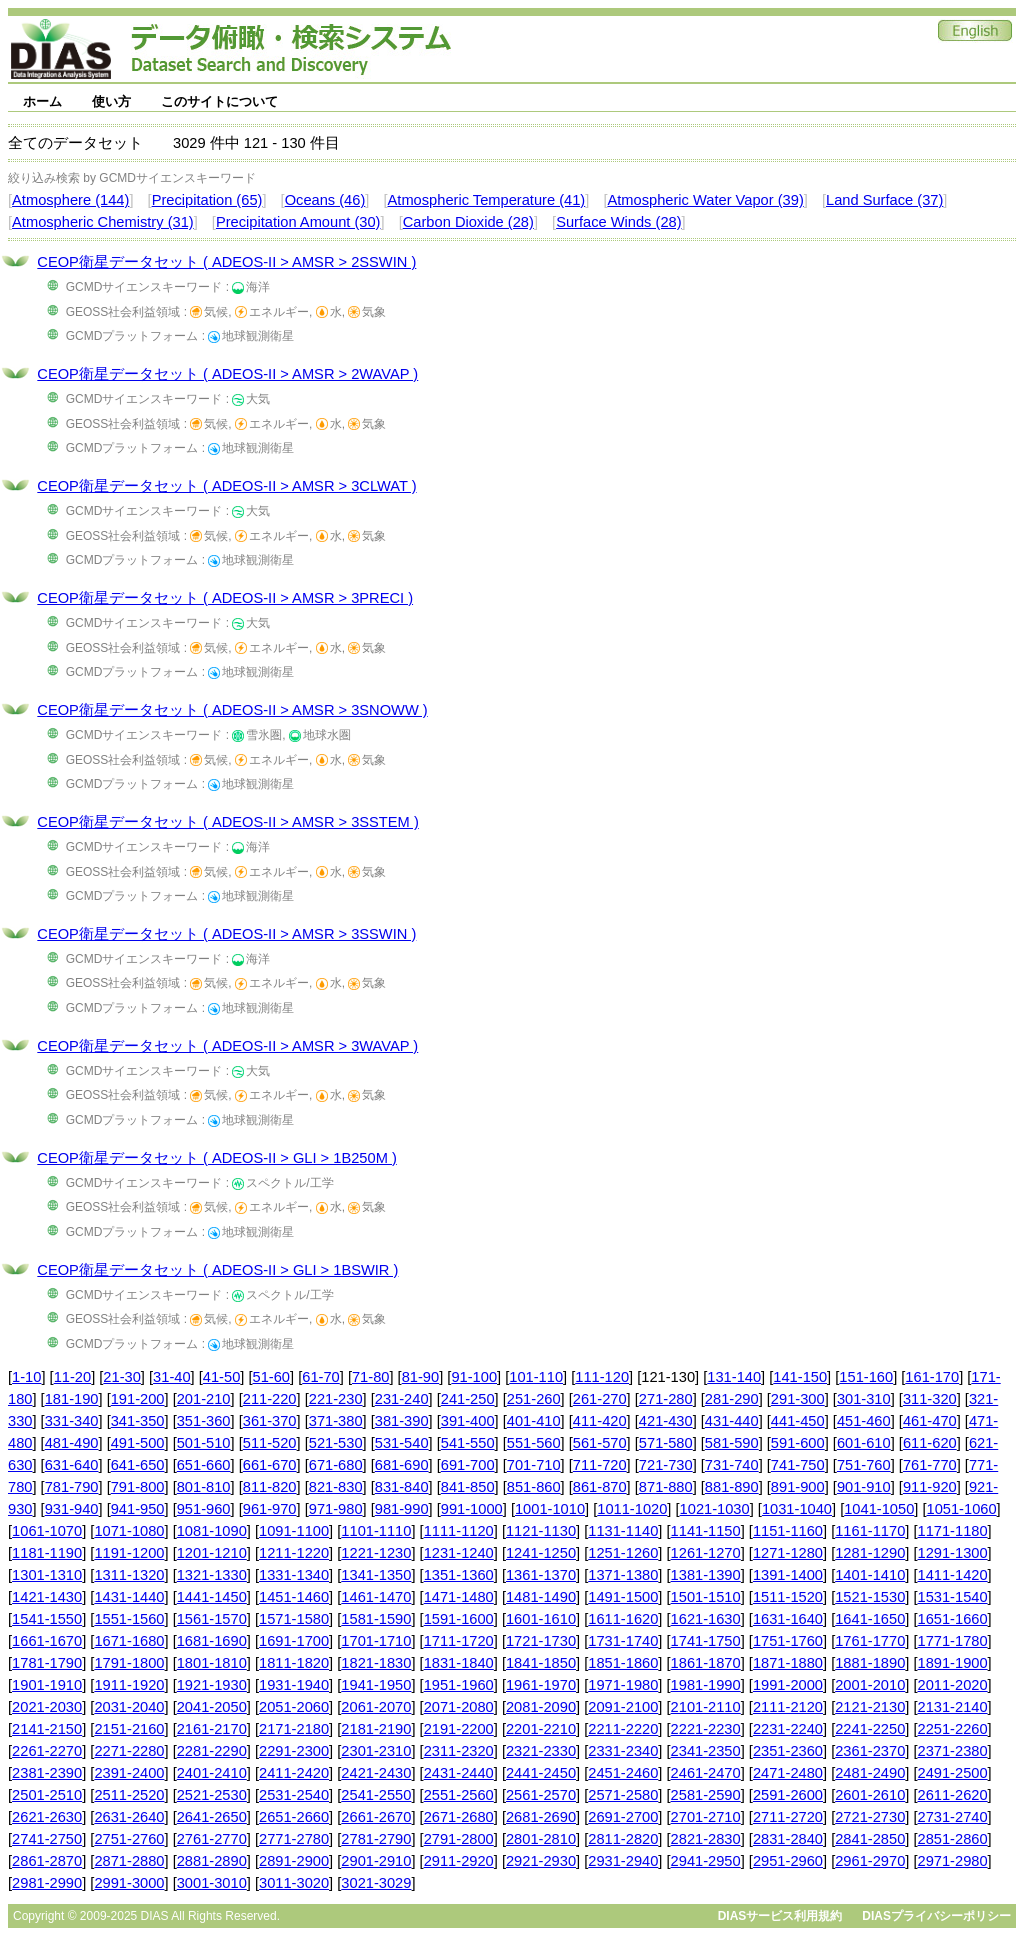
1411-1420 (953, 1575)
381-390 (402, 1421)
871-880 (666, 1487)
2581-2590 (706, 1795)
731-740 (732, 1465)
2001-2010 (870, 1685)
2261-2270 (47, 1751)
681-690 (402, 1465)
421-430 (666, 1421)
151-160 (866, 1377)
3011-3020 (294, 1883)
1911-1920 (129, 1685)
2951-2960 (788, 1861)
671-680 (336, 1465)
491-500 (138, 1443)
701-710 (534, 1465)
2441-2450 (541, 1773)
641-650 (138, 1465)
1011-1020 (632, 1509)
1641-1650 (870, 1619)
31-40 (172, 1377)
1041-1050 (879, 1509)
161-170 (932, 1377)
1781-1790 (47, 1663)
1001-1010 (550, 1509)
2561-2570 (541, 1795)
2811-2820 (623, 1839)
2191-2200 (459, 1729)
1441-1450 (212, 1597)
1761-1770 (870, 1641)
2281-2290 (212, 1751)
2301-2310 (376, 1751)
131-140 (734, 1377)
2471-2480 (788, 1773)
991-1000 (472, 1509)
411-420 (600, 1421)
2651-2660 (294, 1817)
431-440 (732, 1421)
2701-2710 (706, 1817)
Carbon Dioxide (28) (468, 222)
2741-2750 (47, 1839)
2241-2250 (870, 1729)
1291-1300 (953, 1553)
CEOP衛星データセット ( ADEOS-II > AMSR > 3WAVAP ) (227, 1046)
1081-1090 (212, 1531)
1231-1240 (459, 1553)
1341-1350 (376, 1575)
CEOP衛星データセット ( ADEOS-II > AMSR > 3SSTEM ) (227, 822)
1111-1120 (459, 1531)
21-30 (122, 1377)
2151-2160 (129, 1729)
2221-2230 (706, 1729)
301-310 (864, 1399)
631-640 (72, 1465)
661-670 (270, 1465)
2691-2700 (623, 1817)
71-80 (371, 1377)
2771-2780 (294, 1839)
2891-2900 (294, 1861)
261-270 (600, 1399)
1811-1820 (294, 1663)
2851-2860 (953, 1839)
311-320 (930, 1399)
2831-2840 (788, 1839)
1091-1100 (294, 1531)
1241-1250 (541, 1553)
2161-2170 (212, 1729)
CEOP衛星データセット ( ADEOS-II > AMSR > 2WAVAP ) (227, 374)
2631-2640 (129, 1817)
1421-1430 (47, 1597)
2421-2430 (376, 1773)
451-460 (864, 1421)
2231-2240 (788, 1729)
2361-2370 (870, 1751)
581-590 (732, 1443)
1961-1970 (541, 1685)
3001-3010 (212, 1883)
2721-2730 (870, 1817)
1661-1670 (47, 1641)
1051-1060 (962, 1509)
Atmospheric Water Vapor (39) (705, 200)
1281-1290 (870, 1553)
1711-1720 (459, 1641)
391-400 (468, 1421)
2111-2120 (788, 1707)
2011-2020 (953, 1685)
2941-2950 (706, 1861)
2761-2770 (212, 1839)
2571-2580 (623, 1795)
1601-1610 (541, 1619)
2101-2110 (706, 1707)
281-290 (732, 1399)
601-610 (864, 1443)
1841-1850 (541, 1663)
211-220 (270, 1399)
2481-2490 (870, 1773)
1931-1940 (294, 1685)
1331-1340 (294, 1575)
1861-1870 (706, 1663)
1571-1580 (294, 1619)
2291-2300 (294, 1751)
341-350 (138, 1421)
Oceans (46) (325, 200)
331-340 (72, 1421)
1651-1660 (953, 1619)
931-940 (72, 1509)
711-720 (600, 1465)
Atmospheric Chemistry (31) (103, 222)
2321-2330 (541, 1751)
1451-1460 (294, 1597)
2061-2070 (376, 1707)
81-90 (421, 1377)
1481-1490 (541, 1597)
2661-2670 (376, 1817)
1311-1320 (129, 1575)
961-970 (270, 1509)
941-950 (138, 1509)
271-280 (666, 1399)
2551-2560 (459, 1795)
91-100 (474, 1377)
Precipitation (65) (207, 200)
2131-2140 (953, 1707)
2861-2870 (47, 1861)
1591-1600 (459, 1619)
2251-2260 (953, 1729)
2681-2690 (541, 1817)
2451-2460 (623, 1773)
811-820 (270, 1487)
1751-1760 (788, 1641)
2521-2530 (212, 1795)
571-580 (666, 1443)
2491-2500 (953, 1773)
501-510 (204, 1443)
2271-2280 (129, 1751)
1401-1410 (870, 1575)
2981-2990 (47, 1883)
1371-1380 (623, 1575)
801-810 (204, 1487)
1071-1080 (129, 1531)
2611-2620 (953, 1795)
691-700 (468, 1465)
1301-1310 (47, 1575)
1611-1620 (623, 1619)
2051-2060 (294, 1707)
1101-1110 (376, 1531)
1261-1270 (706, 1553)
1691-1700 (294, 1641)
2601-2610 (870, 1795)
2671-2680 (459, 1817)
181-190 (72, 1399)
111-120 (602, 1377)
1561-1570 (212, 1619)
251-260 (534, 1399)
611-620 (930, 1443)
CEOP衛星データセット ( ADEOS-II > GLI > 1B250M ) (216, 1158)
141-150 (800, 1377)
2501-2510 (47, 1795)
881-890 (732, 1487)
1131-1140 (623, 1531)
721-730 (666, 1465)
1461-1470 (376, 1597)
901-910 (864, 1487)
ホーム (42, 101)
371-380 (336, 1421)
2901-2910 (376, 1861)
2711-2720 (788, 1817)
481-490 (72, 1443)
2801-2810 (541, 1839)
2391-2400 (129, 1773)
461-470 (930, 1421)
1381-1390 (706, 1575)
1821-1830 (376, 1663)
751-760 (864, 1465)
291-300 (798, 1399)
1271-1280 (788, 1553)
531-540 (402, 1443)
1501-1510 (706, 1597)
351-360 (204, 1421)
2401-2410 (212, 1773)
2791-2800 (459, 1839)
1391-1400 (788, 1575)
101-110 (536, 1377)
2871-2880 (129, 1861)
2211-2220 (623, 1729)
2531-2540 (294, 1795)
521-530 (336, 1443)
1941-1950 (376, 1685)
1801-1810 (212, 1663)
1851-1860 (623, 1663)
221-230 (336, 1399)
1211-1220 (294, 1553)
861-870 (600, 1487)
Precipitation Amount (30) (298, 222)
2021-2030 (47, 1707)
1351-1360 (459, 1575)
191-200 (138, 1399)
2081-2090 (541, 1707)
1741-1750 (706, 1641)
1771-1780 (953, 1641)
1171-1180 (953, 1531)
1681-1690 (212, 1641)
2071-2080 (459, 1707)
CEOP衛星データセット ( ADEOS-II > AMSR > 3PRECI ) (225, 598)
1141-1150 (706, 1531)
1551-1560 (129, 1619)
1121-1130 (541, 1531)
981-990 (402, 1509)
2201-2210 (541, 1729)
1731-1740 (623, 1641)
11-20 (73, 1377)
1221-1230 (376, 1553)
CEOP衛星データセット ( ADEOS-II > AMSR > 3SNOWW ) (232, 710)
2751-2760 (129, 1839)
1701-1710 (376, 1641)
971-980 (336, 1509)
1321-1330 (212, 1575)
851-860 (534, 1487)
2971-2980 (953, 1861)
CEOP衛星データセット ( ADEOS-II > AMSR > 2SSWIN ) (226, 262)
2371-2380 (953, 1751)
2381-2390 (47, 1773)
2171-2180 (294, 1729)
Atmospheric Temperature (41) (487, 200)
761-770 (930, 1465)
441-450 (798, 1421)
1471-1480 (459, 1597)
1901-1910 (47, 1685)
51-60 (272, 1377)
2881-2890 (212, 1861)
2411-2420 (294, 1773)
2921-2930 (541, 1861)
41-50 (222, 1377)
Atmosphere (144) (70, 200)
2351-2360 (788, 1751)
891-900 (798, 1487)
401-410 (534, 1421)
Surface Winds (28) (618, 222)
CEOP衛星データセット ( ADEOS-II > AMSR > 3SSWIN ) (226, 934)
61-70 (321, 1377)
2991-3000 (129, 1883)
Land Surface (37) (884, 200)
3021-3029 (376, 1883)
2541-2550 (376, 1795)
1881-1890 (870, 1663)
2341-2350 (706, 1751)
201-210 (204, 1399)
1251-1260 (623, 1553)
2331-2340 (623, 1751)
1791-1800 (129, 1663)
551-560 (534, 1443)
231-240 (402, 1399)
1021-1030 (715, 1509)
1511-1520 (788, 1597)
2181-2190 (376, 1729)
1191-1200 (129, 1553)
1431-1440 (129, 1597)
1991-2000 (788, 1685)
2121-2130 (870, 1707)
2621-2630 (47, 1817)
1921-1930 (212, 1685)
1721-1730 (541, 1641)
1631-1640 (788, 1619)
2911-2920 (459, 1861)
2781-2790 (376, 1839)
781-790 (72, 1487)
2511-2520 (129, 1795)
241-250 (468, 1399)
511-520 (270, 1443)
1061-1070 (47, 1531)
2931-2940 (623, 1861)
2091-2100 (623, 1707)
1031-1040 (797, 1509)
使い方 (111, 101)
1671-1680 (129, 1641)
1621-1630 (706, 1619)
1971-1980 (623, 1685)
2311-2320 (459, 1751)
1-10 (26, 1377)
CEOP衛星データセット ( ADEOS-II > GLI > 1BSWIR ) (217, 1270)
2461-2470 (706, 1773)
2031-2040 (129, 1707)
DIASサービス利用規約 (780, 1916)
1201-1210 (212, 1553)
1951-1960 (459, 1685)
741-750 (798, 1465)
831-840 (402, 1487)
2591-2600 (788, 1795)
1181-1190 (47, 1553)
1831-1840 (459, 1663)
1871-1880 (788, 1663)
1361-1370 (541, 1575)
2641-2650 (212, 1817)
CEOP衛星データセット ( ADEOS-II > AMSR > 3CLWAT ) (226, 486)
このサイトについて (219, 101)
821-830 (336, 1487)
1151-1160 (788, 1531)
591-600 (798, 1443)
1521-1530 (870, 1597)
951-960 (204, 1509)
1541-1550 (47, 1619)
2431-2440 (459, 1773)
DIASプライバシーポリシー (936, 1916)
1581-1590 (376, 1619)
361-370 (270, 1421)
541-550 (468, 1443)
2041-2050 (212, 1707)
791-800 (138, 1487)
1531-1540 (953, 1597)
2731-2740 (953, 1817)
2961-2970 (870, 1861)
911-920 (930, 1487)
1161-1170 (870, 1531)
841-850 (468, 1487)
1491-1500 (623, 1597)
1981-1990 (706, 1685)
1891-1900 (953, 1663)
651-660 (204, 1465)
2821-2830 (706, 1839)
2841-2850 (870, 1839)
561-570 (600, 1443)
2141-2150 (47, 1729)
